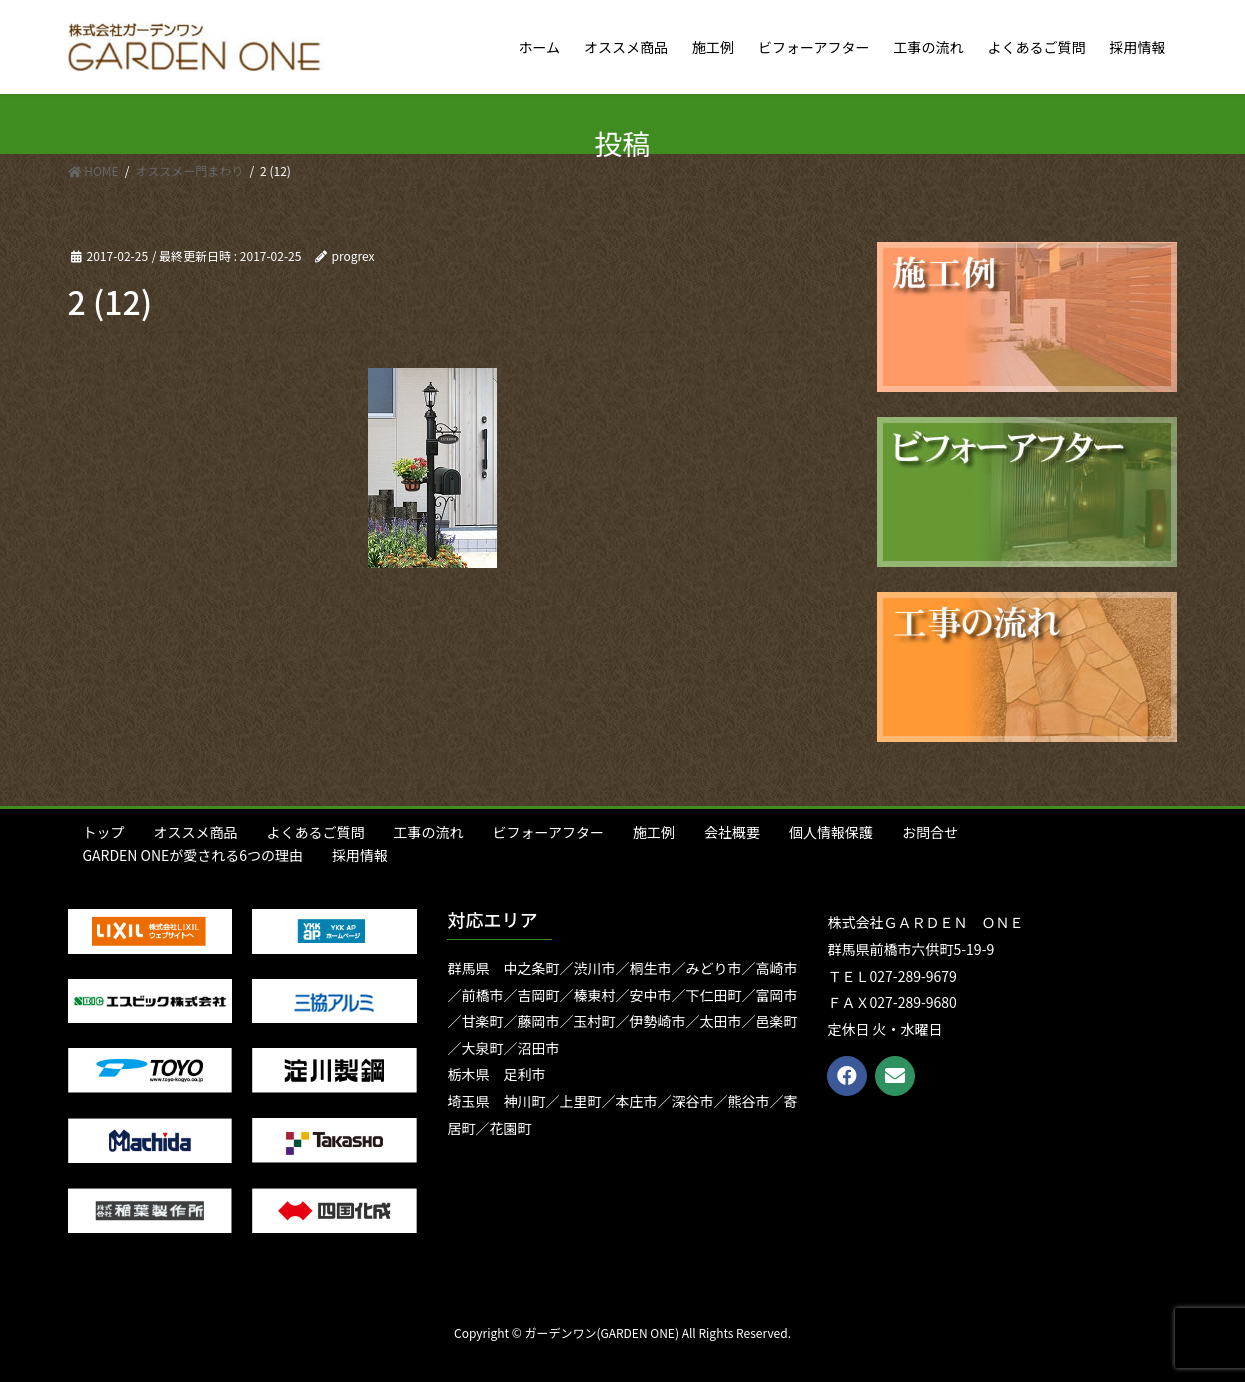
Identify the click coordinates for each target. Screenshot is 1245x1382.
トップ (104, 832)
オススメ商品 (196, 832)
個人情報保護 (831, 832)
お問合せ (930, 832)
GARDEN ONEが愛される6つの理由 (193, 855)
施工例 (654, 832)
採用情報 (360, 855)
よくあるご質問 (316, 832)
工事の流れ (429, 832)
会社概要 (732, 832)
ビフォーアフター (548, 832)
